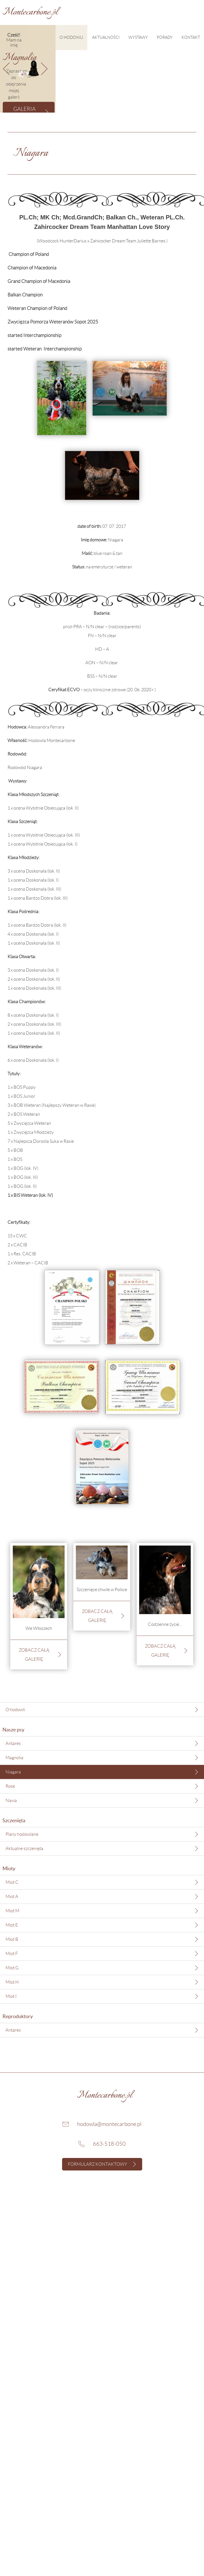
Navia (102, 1800)
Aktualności (106, 37)
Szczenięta (14, 1820)
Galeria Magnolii (30, 112)
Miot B (102, 1939)
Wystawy (138, 37)
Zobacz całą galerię (40, 1655)
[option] (28, 69)
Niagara (102, 1771)
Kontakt (190, 37)
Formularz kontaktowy (102, 2164)
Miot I (102, 1996)
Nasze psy (13, 1729)
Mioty (9, 1868)
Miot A (102, 1896)
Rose (102, 1786)
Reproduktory (18, 2016)
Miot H (102, 1982)
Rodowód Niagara (25, 767)
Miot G (102, 1967)
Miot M (102, 1910)
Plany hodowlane (102, 1834)
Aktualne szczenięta (102, 1848)
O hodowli (71, 37)
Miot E (102, 1925)
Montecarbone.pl (30, 12)
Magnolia (102, 1757)
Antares (102, 1743)
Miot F (102, 1953)
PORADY (165, 37)
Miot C (102, 1882)
